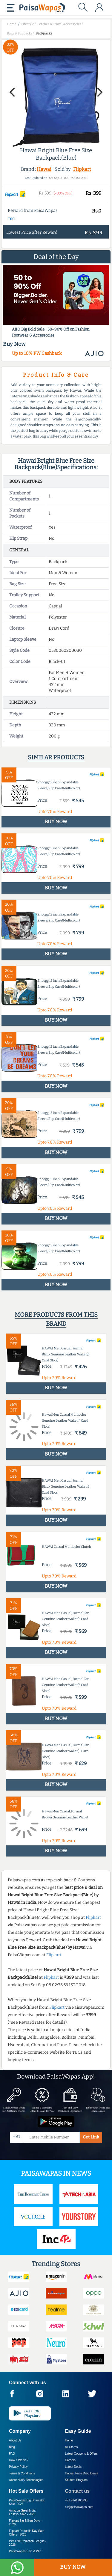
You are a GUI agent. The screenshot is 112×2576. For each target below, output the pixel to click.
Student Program (76, 2480)
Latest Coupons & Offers (81, 2453)
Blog (12, 2447)
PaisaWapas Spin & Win (25, 2551)
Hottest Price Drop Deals (81, 2473)
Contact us (77, 2491)
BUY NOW (72, 2567)
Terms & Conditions (22, 2473)
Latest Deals (73, 2466)
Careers (70, 2460)
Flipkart (82, 169)
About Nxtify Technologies (26, 2480)
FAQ (12, 2453)
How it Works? (18, 2460)
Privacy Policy (18, 2466)
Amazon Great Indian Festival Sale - (23, 2512)
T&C (11, 219)
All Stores (71, 2447)
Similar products (56, 757)
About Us (15, 2440)
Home (69, 2440)
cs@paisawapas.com (79, 2507)
